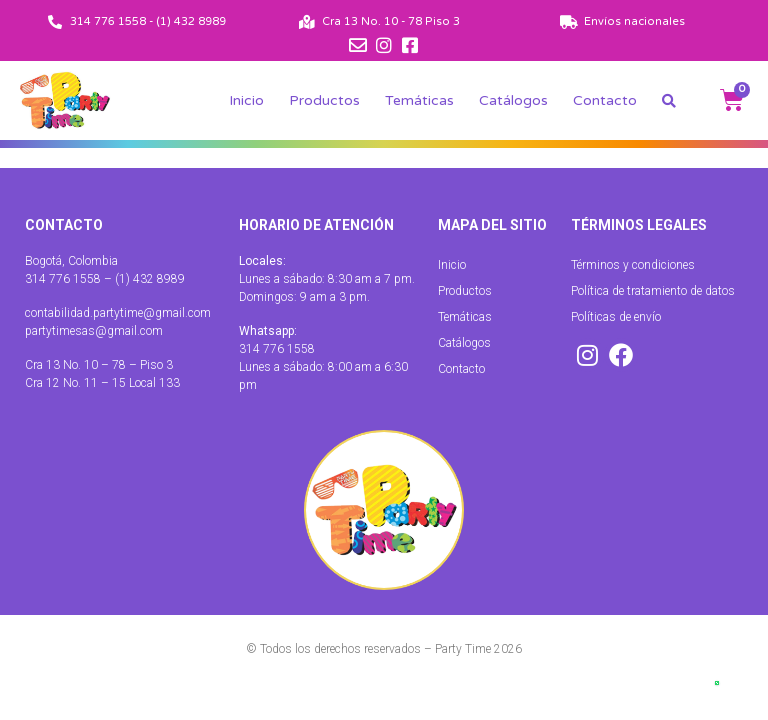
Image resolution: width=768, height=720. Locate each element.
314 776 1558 (277, 349)
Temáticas (419, 100)
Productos (324, 100)
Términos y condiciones (633, 265)
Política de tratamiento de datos (653, 291)
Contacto (605, 100)
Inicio (246, 100)
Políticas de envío (616, 317)
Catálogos (513, 100)
